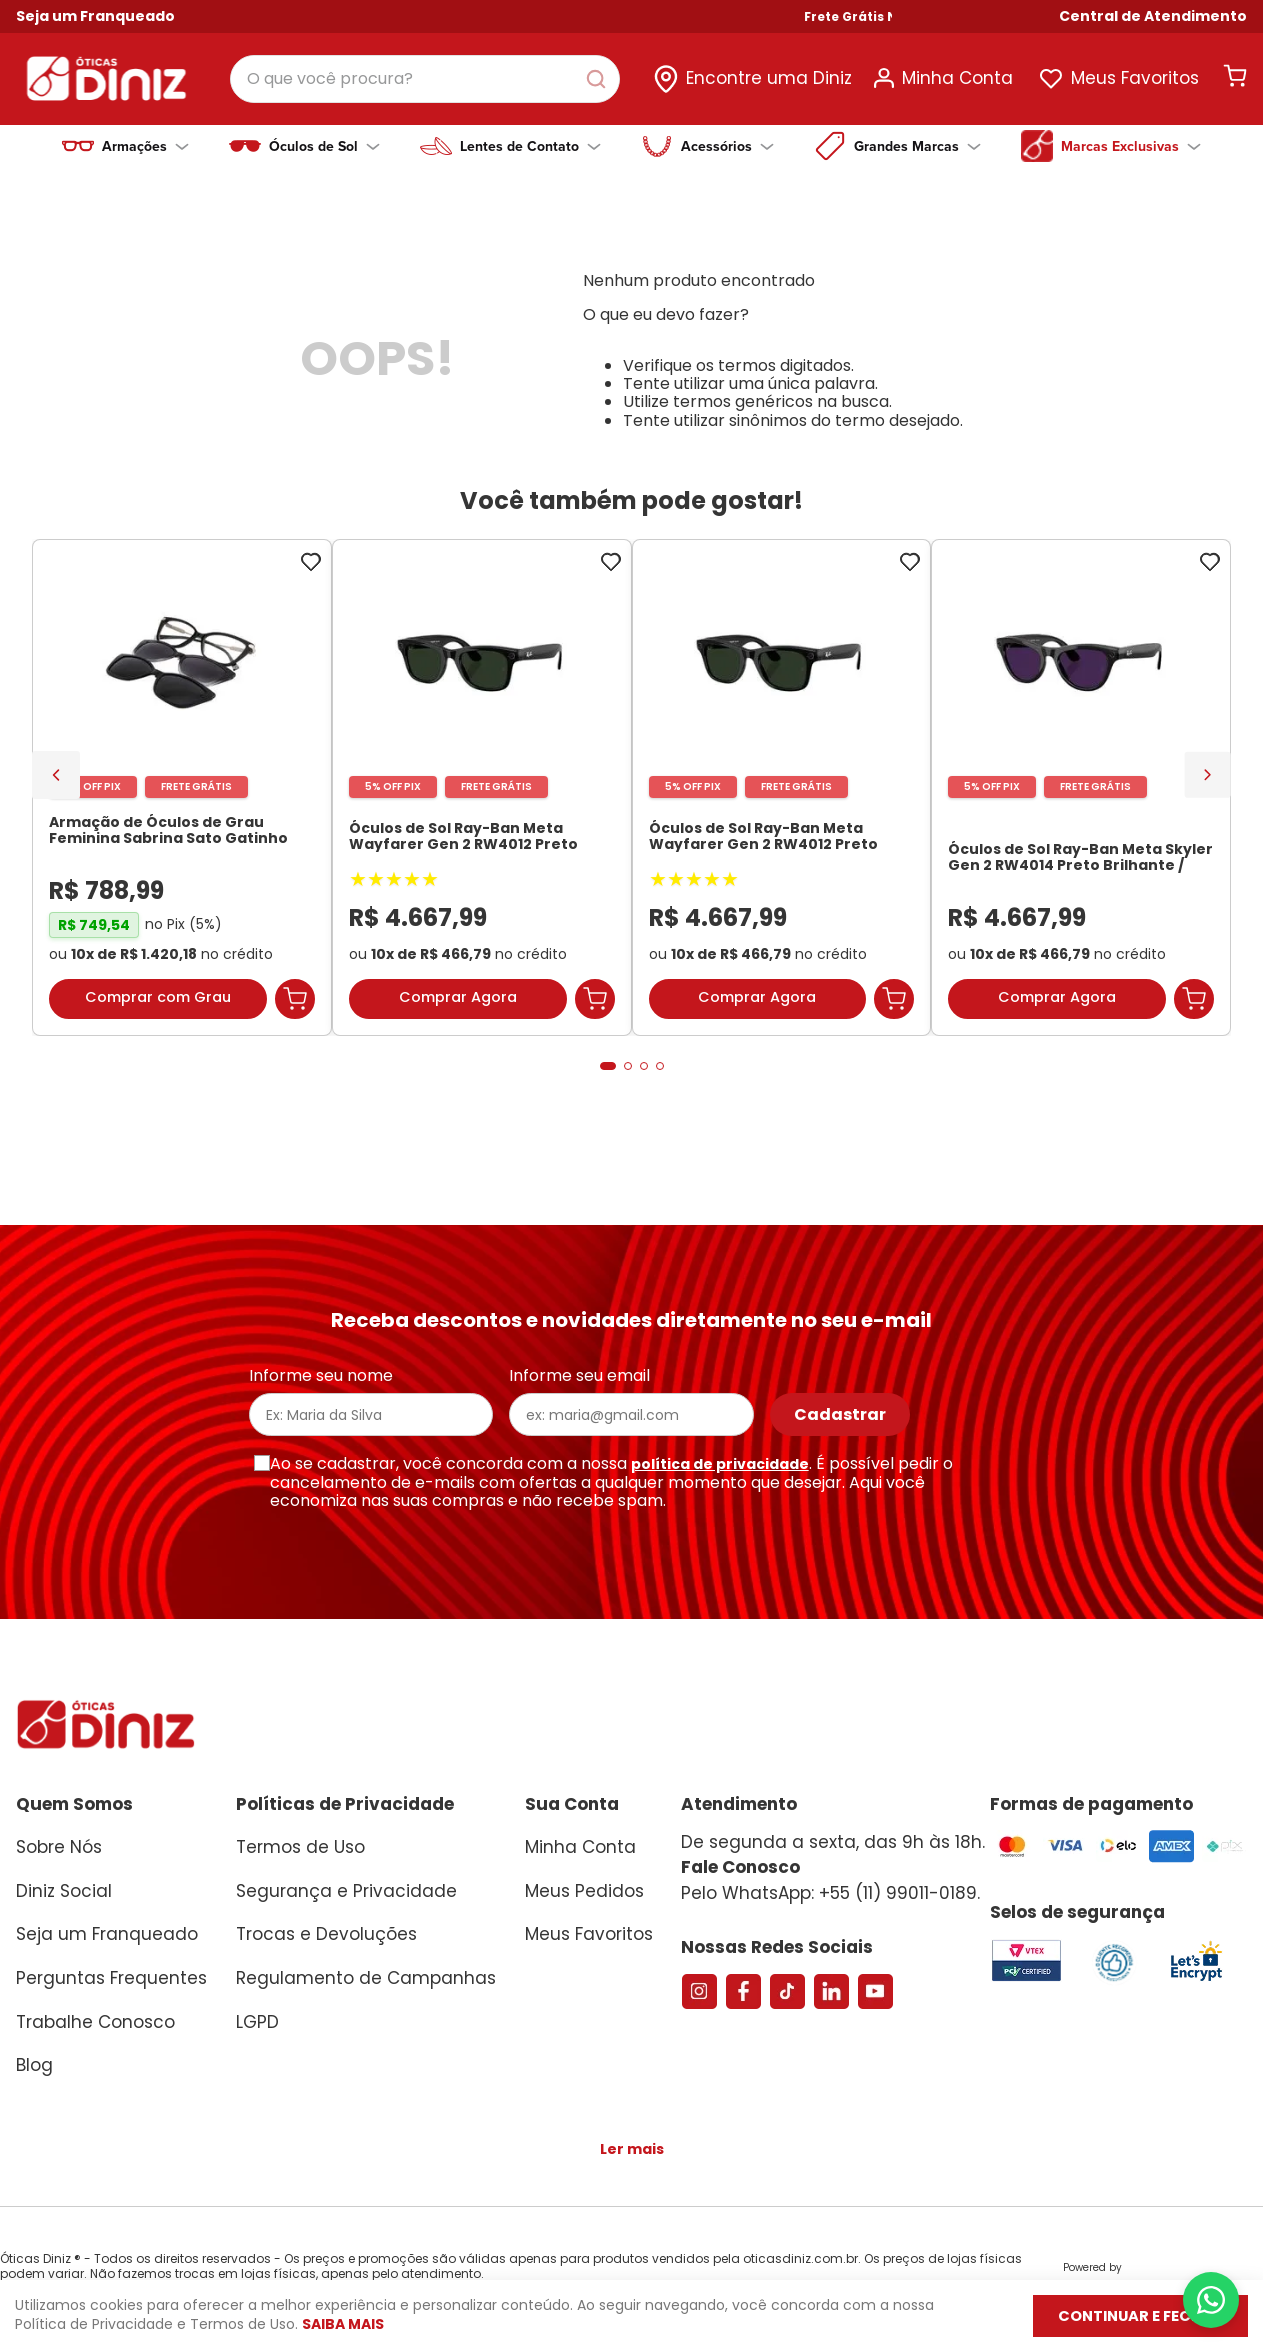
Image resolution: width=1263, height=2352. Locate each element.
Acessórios (727, 146)
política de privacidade (720, 1464)
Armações (145, 146)
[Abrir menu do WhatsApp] (1211, 2300)
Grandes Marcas (917, 146)
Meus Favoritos (1135, 78)
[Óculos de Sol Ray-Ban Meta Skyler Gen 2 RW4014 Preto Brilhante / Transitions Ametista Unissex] (1081, 803)
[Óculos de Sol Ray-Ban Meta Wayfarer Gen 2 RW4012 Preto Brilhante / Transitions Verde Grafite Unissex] (482, 803)
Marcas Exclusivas (1131, 146)
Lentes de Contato (530, 146)
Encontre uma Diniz (769, 78)
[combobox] (425, 79)
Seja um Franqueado (95, 16)
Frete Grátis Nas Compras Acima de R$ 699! (978, 17)
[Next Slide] (1207, 786)
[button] (1153, 16)
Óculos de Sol (324, 146)
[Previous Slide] (56, 787)
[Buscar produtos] (600, 79)
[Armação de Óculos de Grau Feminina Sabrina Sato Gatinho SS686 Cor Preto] (182, 803)
